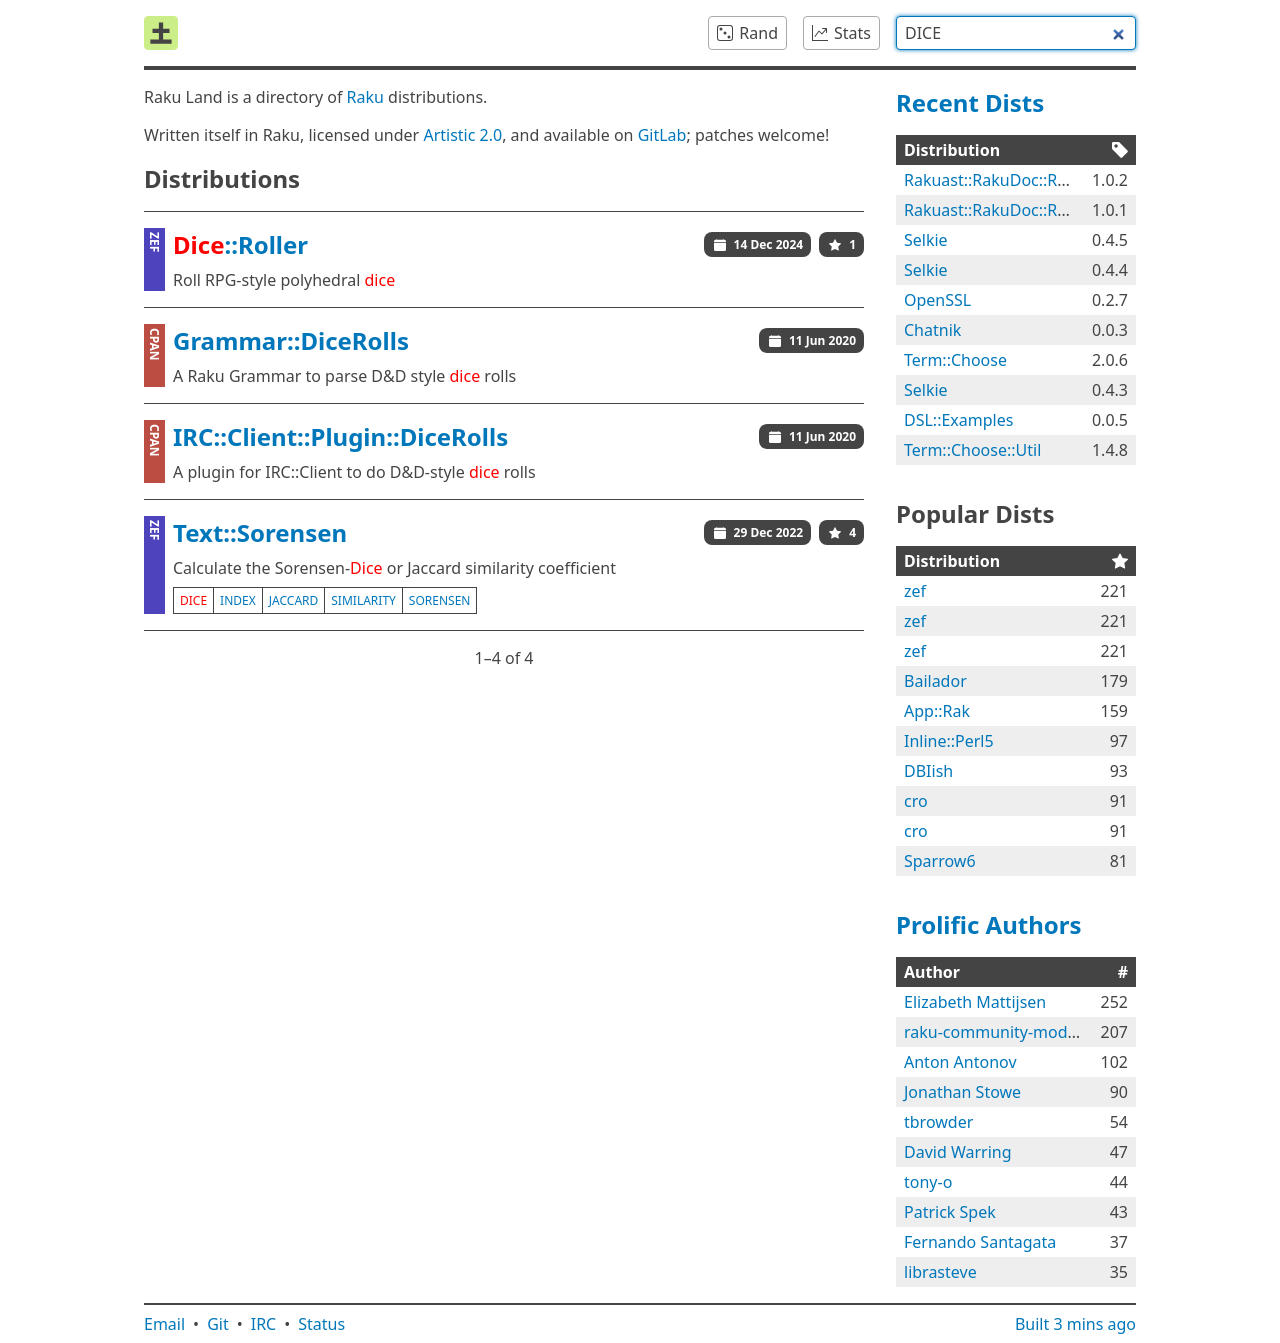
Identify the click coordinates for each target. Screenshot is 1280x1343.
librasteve (940, 1272)
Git (218, 1324)
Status (321, 1324)
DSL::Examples (958, 420)
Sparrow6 (940, 861)
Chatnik (932, 330)
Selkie (926, 240)
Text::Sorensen (260, 532)
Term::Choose (955, 360)
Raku (365, 97)
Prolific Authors (989, 924)
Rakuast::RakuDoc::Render (1003, 180)
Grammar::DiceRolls (291, 340)
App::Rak (937, 711)
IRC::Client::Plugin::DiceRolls (340, 436)
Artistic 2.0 (462, 135)
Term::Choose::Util (972, 450)
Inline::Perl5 (949, 741)
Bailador (935, 681)
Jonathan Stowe (962, 1092)
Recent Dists (970, 102)
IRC (264, 1324)
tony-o (928, 1182)
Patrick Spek (950, 1212)
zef (915, 591)
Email (164, 1324)
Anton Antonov (960, 1062)
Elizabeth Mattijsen (975, 1002)
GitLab (662, 135)
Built (1075, 1324)
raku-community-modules (1001, 1032)
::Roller (240, 244)
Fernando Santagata (980, 1242)
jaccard (294, 600)
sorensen (440, 600)
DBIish (928, 771)
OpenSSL (937, 300)
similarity (363, 600)
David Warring (958, 1152)
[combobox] (1016, 33)
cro (916, 801)
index (238, 600)
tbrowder (938, 1122)
